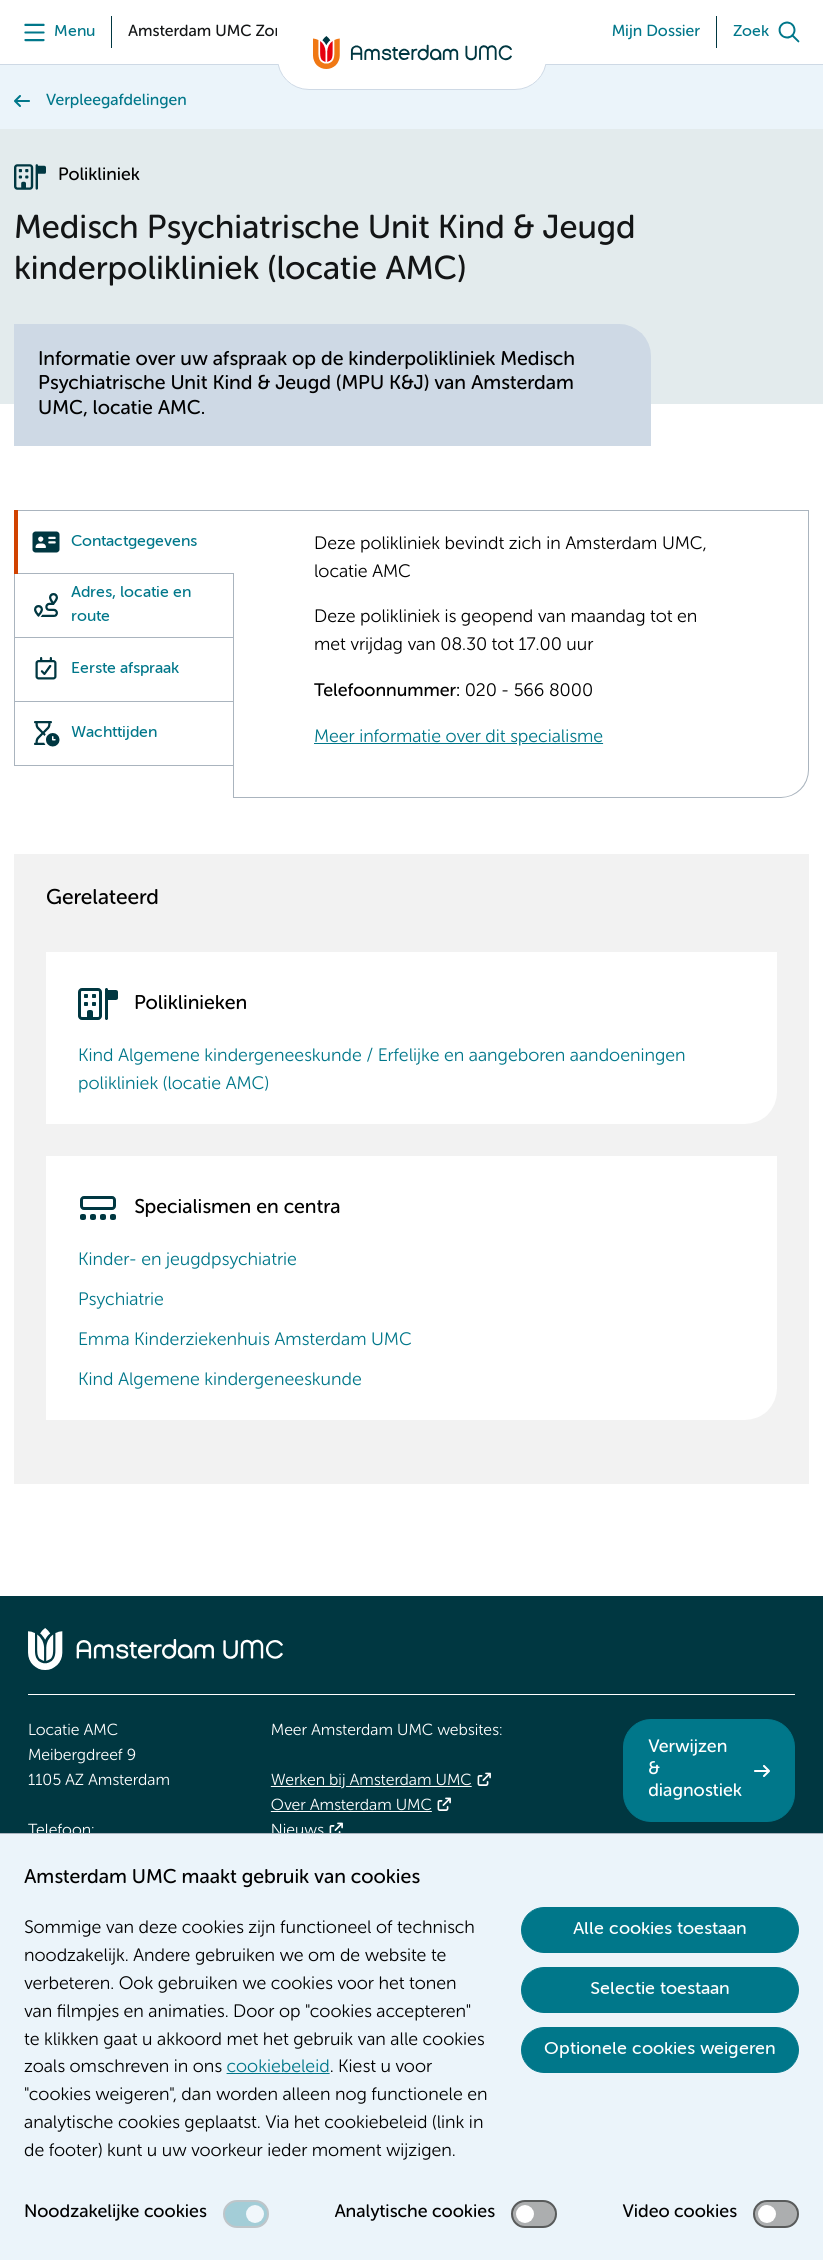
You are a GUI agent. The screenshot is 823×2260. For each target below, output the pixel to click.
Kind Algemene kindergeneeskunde (220, 1381)
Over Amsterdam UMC (351, 1806)
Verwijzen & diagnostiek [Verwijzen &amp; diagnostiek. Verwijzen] (695, 1769)
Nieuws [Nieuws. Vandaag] (297, 1831)
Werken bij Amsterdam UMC (371, 1781)
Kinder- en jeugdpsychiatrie (187, 1261)
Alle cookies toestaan (660, 1929)
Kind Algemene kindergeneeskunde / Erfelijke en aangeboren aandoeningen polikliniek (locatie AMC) (382, 1071)
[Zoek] (771, 32)
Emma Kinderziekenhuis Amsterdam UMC (245, 1341)
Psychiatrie (121, 1301)
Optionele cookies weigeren (660, 2049)
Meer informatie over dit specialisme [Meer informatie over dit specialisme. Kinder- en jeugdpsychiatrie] (458, 738)
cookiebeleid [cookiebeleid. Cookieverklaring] (278, 2068)
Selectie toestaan (660, 1989)
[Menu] (54, 32)
